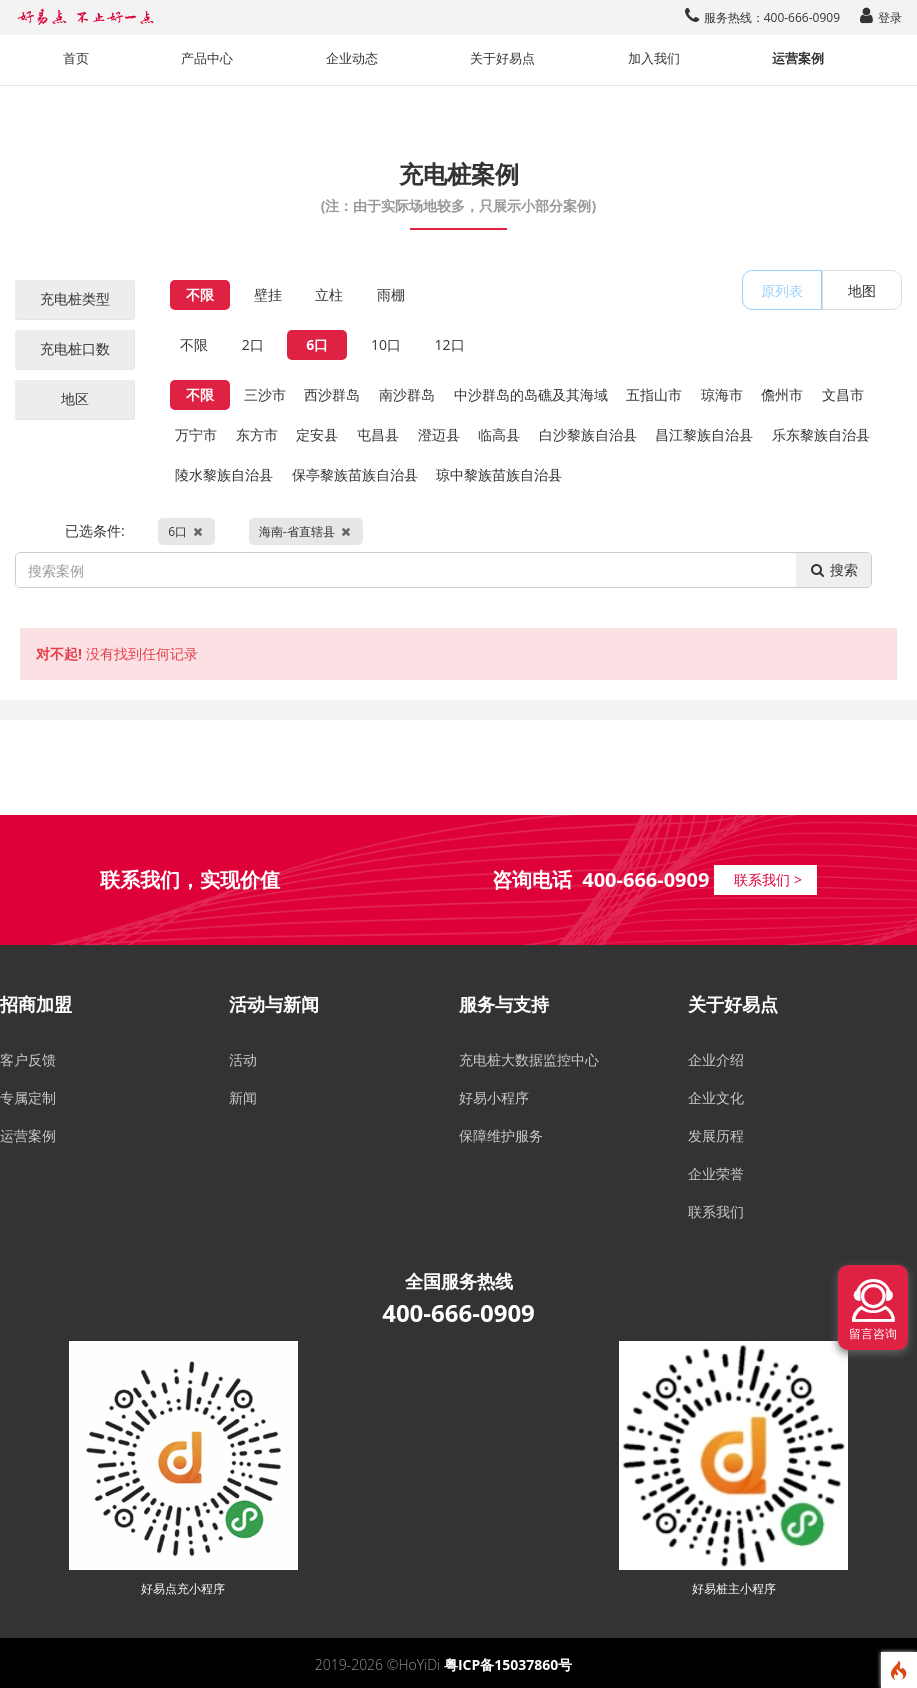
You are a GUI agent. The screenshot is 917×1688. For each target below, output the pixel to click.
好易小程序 (494, 1097)
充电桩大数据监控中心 (529, 1059)
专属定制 (28, 1097)
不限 (200, 294)
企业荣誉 (716, 1173)
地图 (862, 290)
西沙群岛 (332, 394)
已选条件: (214, 531)
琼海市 (722, 394)
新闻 (243, 1097)
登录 (881, 17)
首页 (76, 58)
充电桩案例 (458, 185)
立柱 (329, 294)
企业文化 (716, 1097)
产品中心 (207, 58)
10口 (386, 344)
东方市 (257, 434)
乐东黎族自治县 (821, 434)
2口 (253, 344)
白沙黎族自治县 (588, 434)
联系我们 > (768, 879)
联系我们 (716, 1211)
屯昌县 (378, 434)
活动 (243, 1059)
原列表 (782, 290)
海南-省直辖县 (306, 531)
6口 (317, 344)
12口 (450, 344)
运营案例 (798, 58)
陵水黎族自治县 (224, 474)
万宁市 (196, 434)
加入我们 (654, 58)
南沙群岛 (407, 394)
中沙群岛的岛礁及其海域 (531, 394)
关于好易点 (502, 58)
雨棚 (391, 294)
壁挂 (268, 294)
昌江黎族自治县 (704, 434)
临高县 (499, 434)
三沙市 (265, 394)
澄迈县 (439, 434)
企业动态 (352, 58)
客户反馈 (28, 1059)
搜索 (833, 569)
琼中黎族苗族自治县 (499, 474)
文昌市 (843, 394)
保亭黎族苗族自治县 (355, 474)
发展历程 (716, 1135)
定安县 (317, 434)
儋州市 (782, 394)
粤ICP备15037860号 (508, 1664)
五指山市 (654, 394)
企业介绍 (716, 1059)
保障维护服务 (501, 1135)
